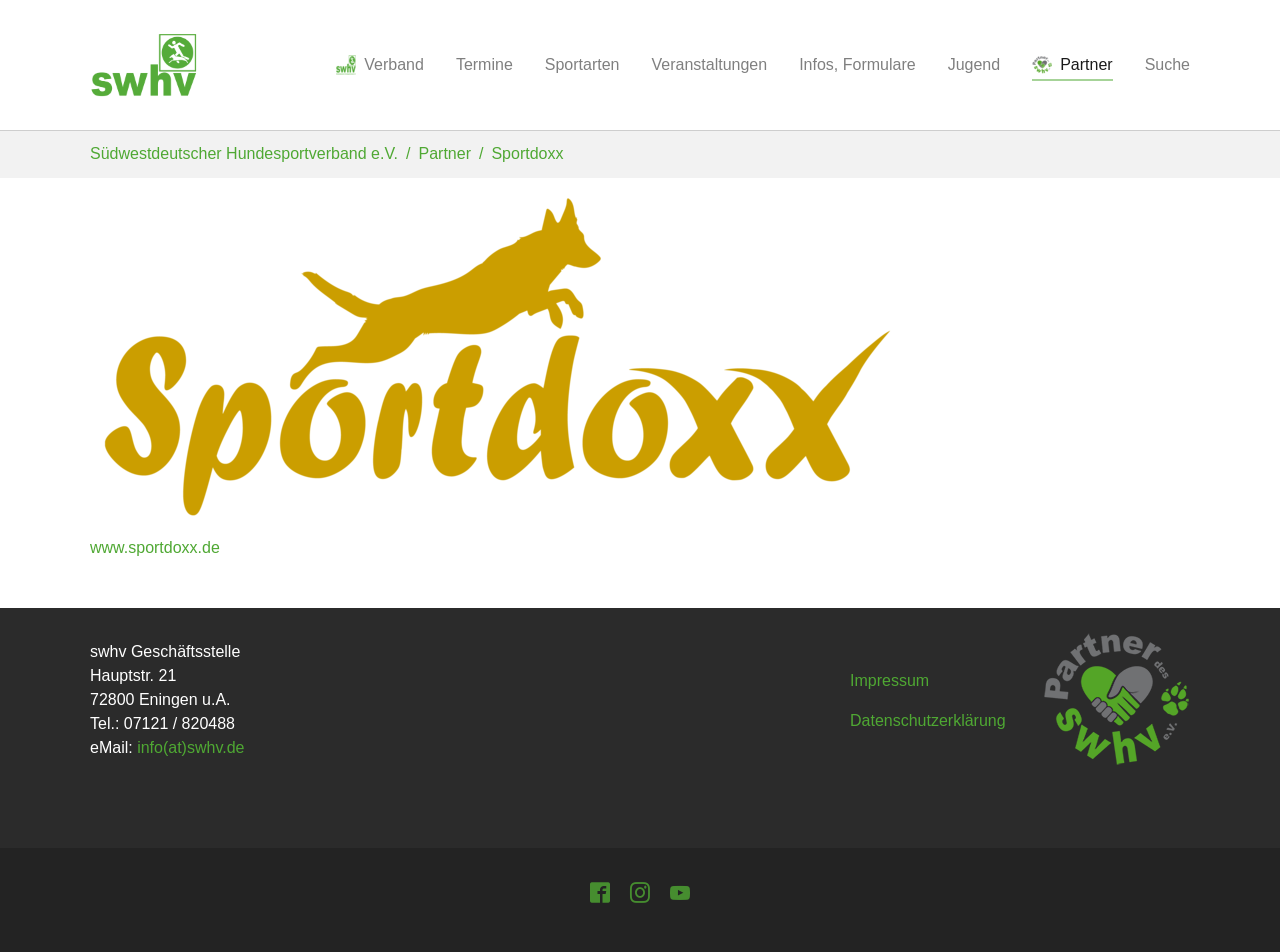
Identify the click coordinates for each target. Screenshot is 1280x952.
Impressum (889, 680)
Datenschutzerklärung (928, 720)
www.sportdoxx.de (155, 547)
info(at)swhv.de (190, 747)
